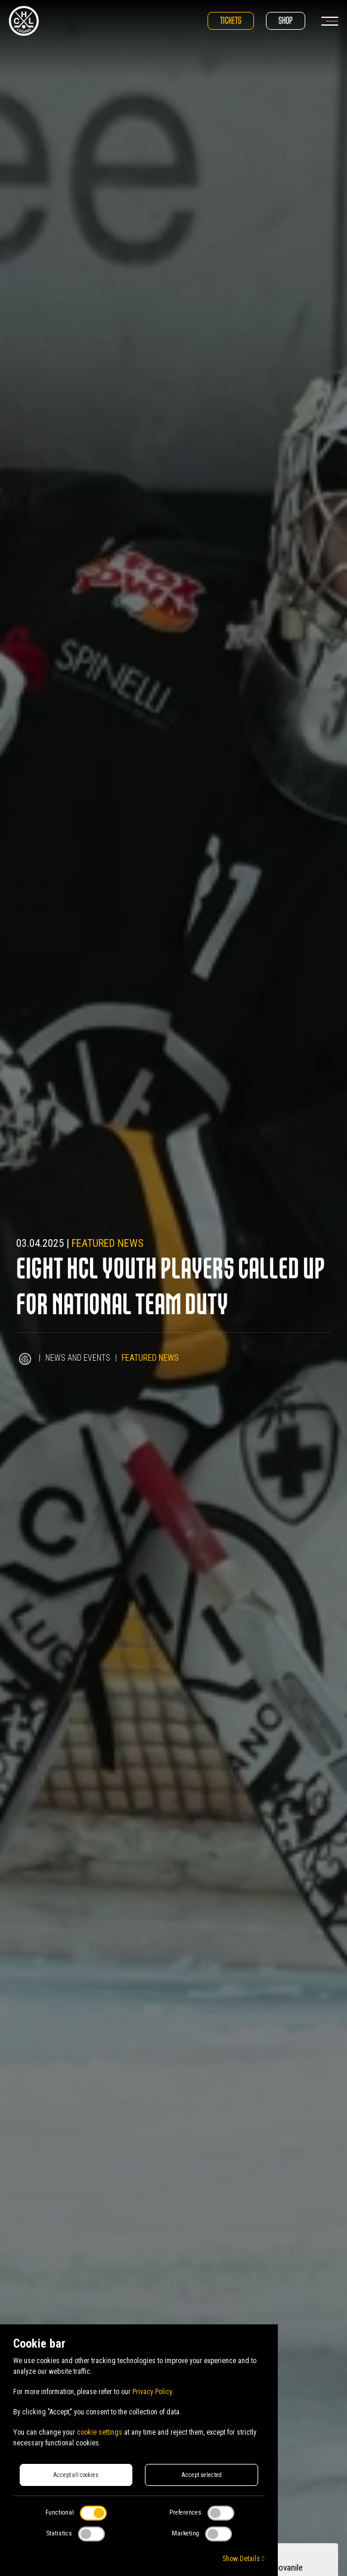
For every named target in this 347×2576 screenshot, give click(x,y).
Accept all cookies (75, 2475)
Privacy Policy (152, 2392)
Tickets (230, 21)
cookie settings (99, 2432)
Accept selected (201, 2475)
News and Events (77, 1358)
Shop (285, 21)
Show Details (243, 2559)
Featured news (108, 1243)
